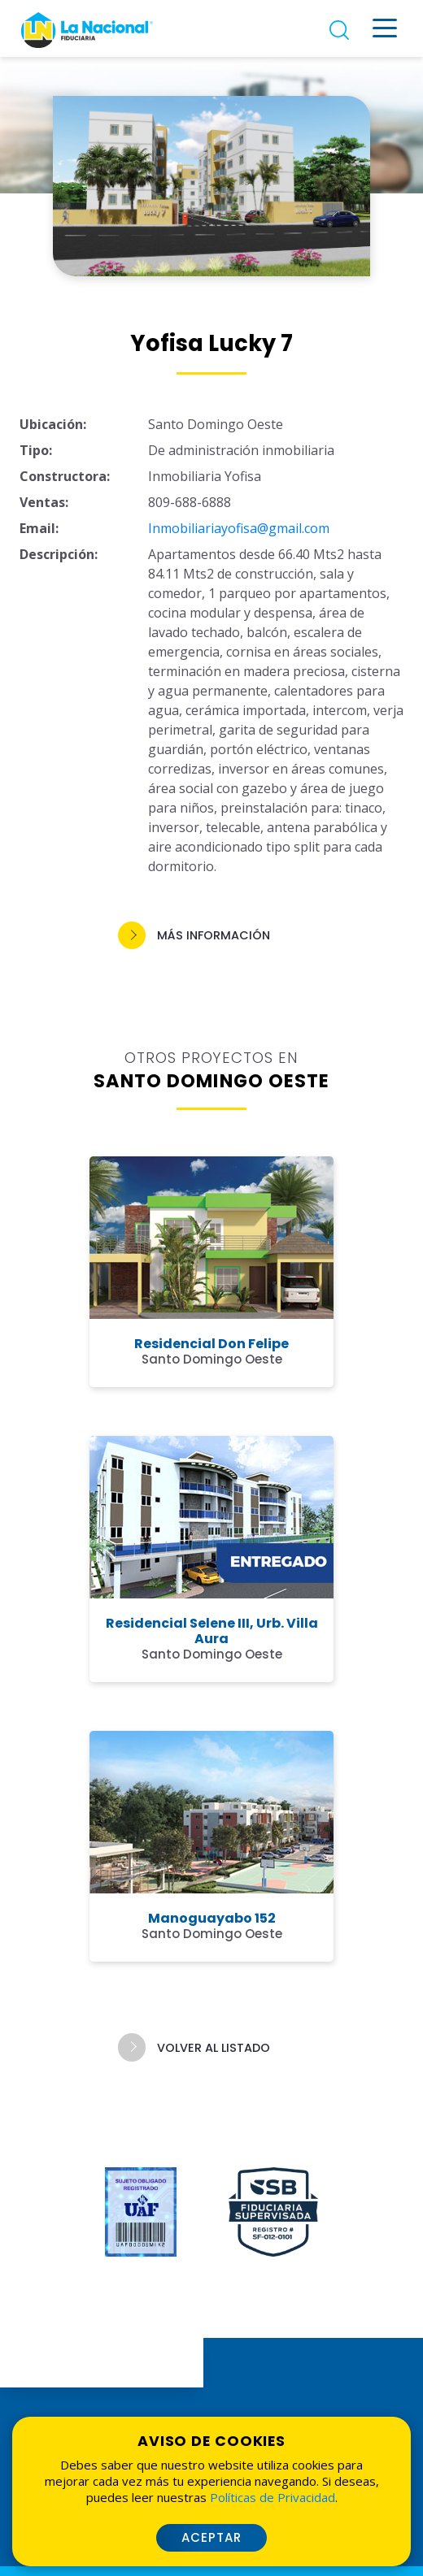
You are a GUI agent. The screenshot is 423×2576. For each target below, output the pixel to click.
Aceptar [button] (211, 2537)
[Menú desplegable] (385, 28)
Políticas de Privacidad (272, 2497)
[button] (211, 936)
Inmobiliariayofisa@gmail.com (238, 528)
